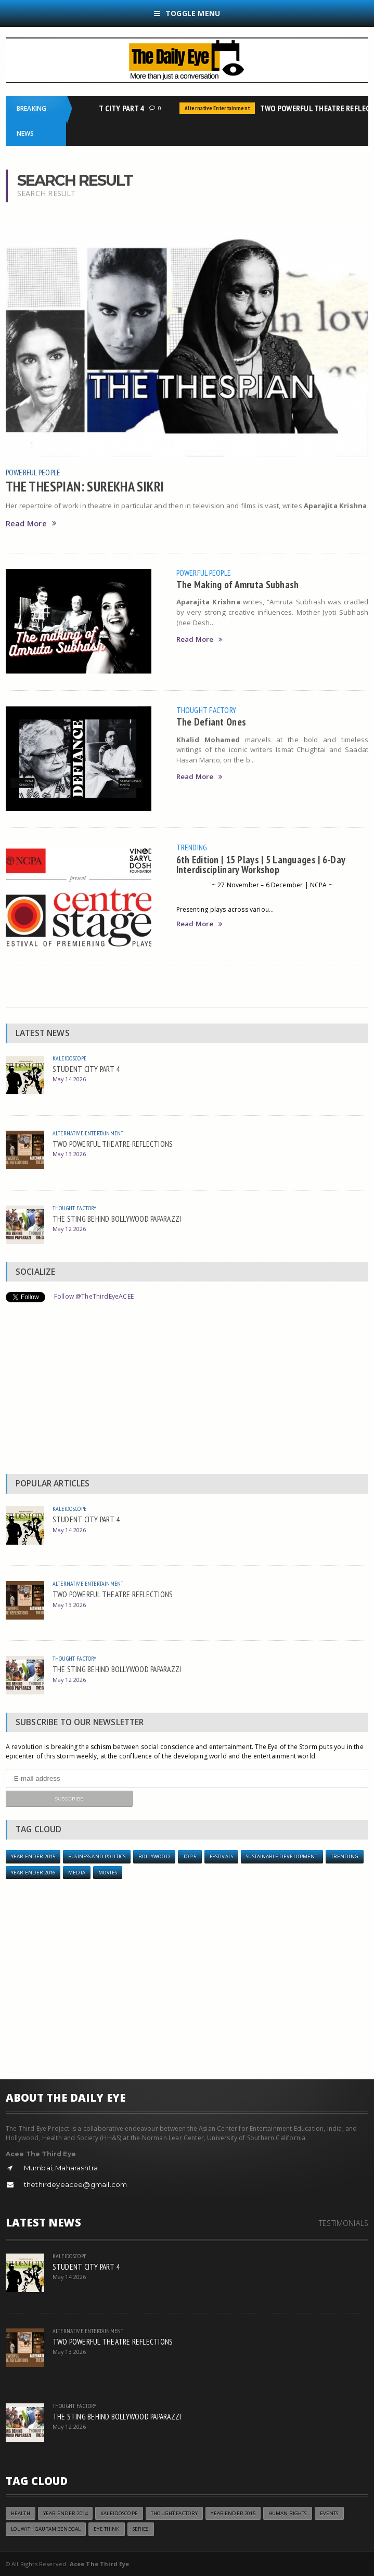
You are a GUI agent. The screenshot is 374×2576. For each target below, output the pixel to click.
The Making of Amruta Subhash (237, 584)
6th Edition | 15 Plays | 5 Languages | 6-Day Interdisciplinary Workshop (260, 864)
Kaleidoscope (69, 1058)
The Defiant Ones (211, 721)
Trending (192, 847)
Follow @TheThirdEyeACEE (94, 1296)
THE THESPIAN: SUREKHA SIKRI (85, 486)
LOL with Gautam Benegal (46, 2529)
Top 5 (190, 1856)
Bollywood (154, 1856)
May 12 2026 (69, 1229)
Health (20, 2513)
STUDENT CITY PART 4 (110, 108)
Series (141, 2529)
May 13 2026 (69, 1154)
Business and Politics (96, 1856)
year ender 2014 (65, 2513)
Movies (107, 1872)
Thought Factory (206, 710)
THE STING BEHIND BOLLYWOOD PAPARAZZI (117, 1218)
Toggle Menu (187, 13)
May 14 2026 (69, 1079)
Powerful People (33, 472)
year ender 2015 (33, 1856)
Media (76, 1872)
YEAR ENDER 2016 (33, 1872)
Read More (31, 523)
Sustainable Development (281, 1856)
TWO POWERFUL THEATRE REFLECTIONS (113, 1143)
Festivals (221, 1856)
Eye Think (106, 2529)
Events (329, 2513)
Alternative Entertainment (219, 108)
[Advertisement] (187, 1391)
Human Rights (287, 2513)
